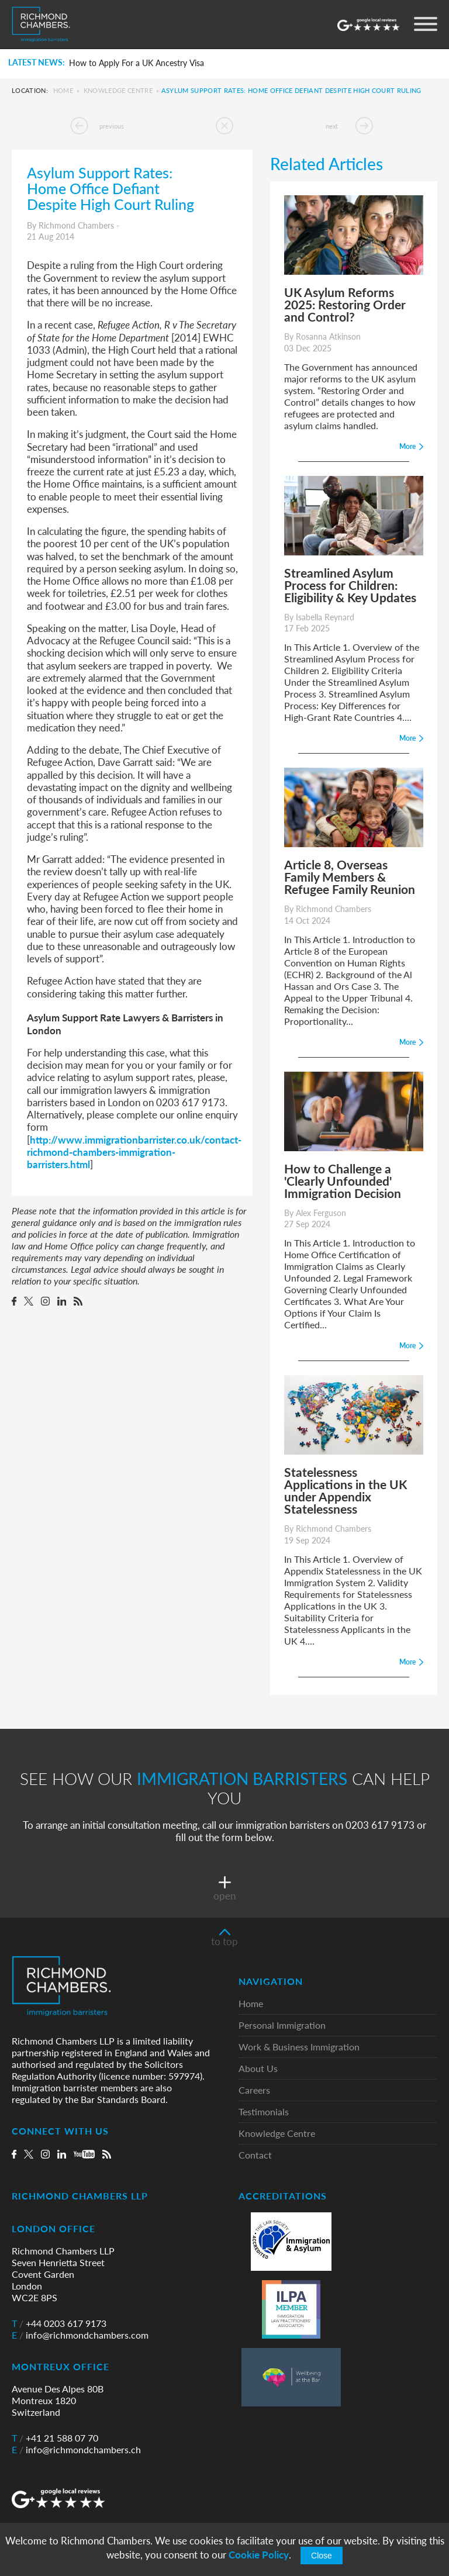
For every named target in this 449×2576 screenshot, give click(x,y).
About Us (258, 2069)
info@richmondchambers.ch (76, 2450)
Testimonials (264, 2112)
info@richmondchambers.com (80, 2335)
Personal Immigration (282, 2025)
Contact (255, 2155)
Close (321, 2555)
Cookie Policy (259, 2555)
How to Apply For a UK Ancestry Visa (136, 63)
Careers (254, 2090)
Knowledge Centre (118, 90)
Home (63, 90)
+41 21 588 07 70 (55, 2438)
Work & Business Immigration (299, 2047)
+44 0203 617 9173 (59, 2323)
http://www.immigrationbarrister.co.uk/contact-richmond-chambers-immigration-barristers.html (134, 1152)
